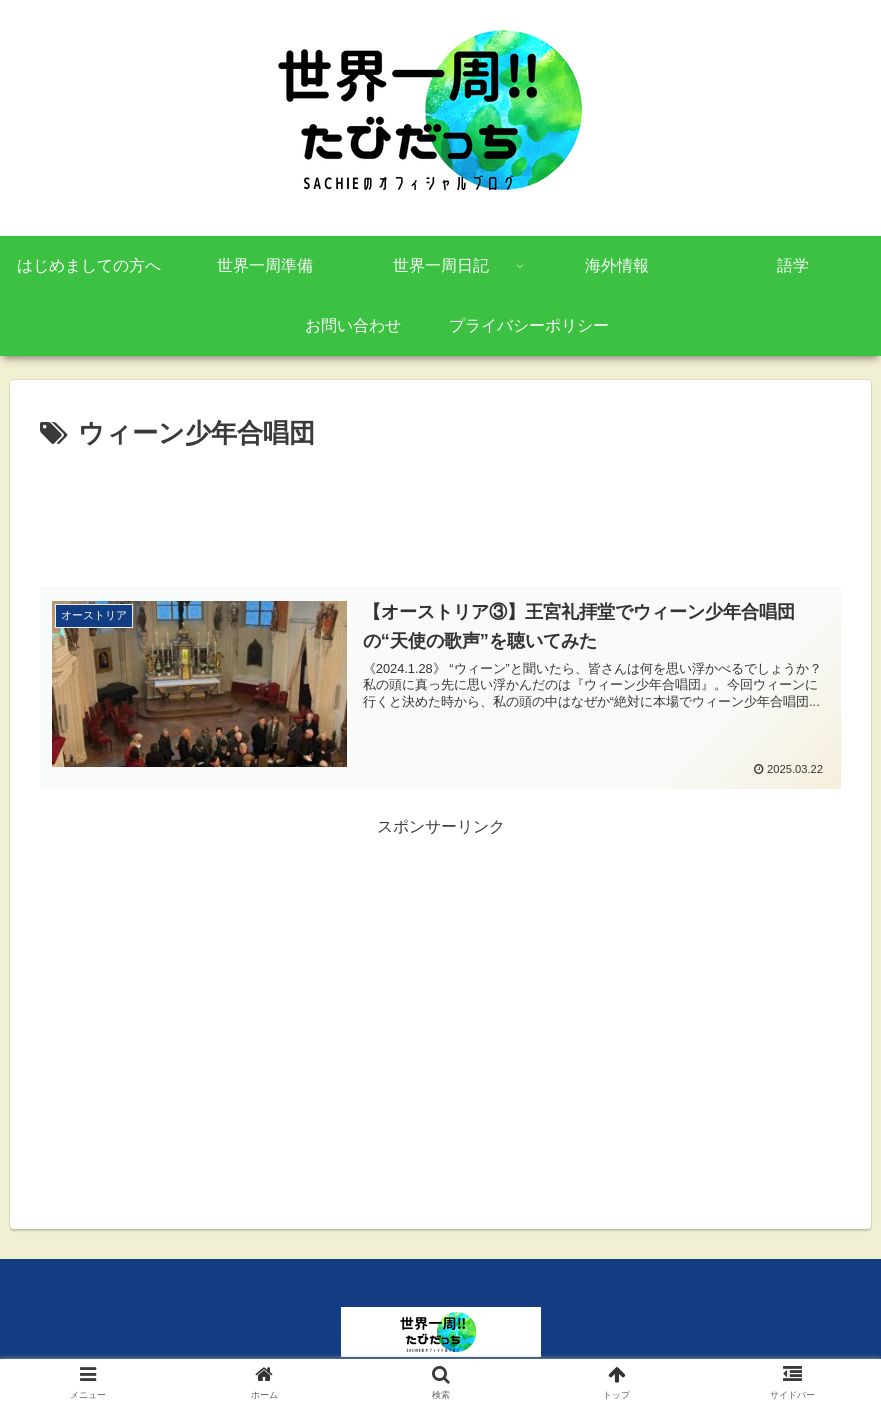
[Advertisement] (440, 512)
